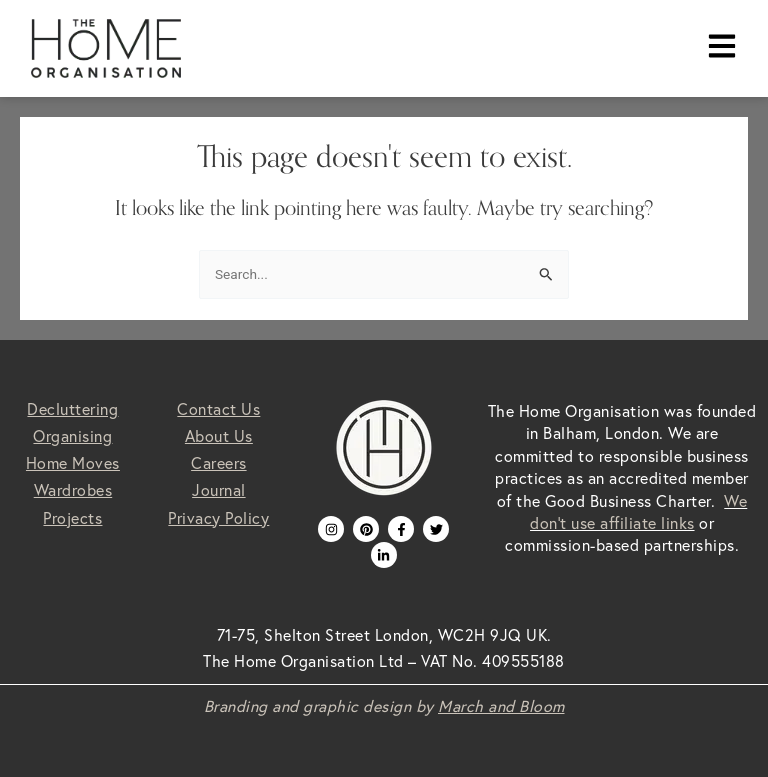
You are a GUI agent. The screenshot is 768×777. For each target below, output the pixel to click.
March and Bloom (501, 706)
